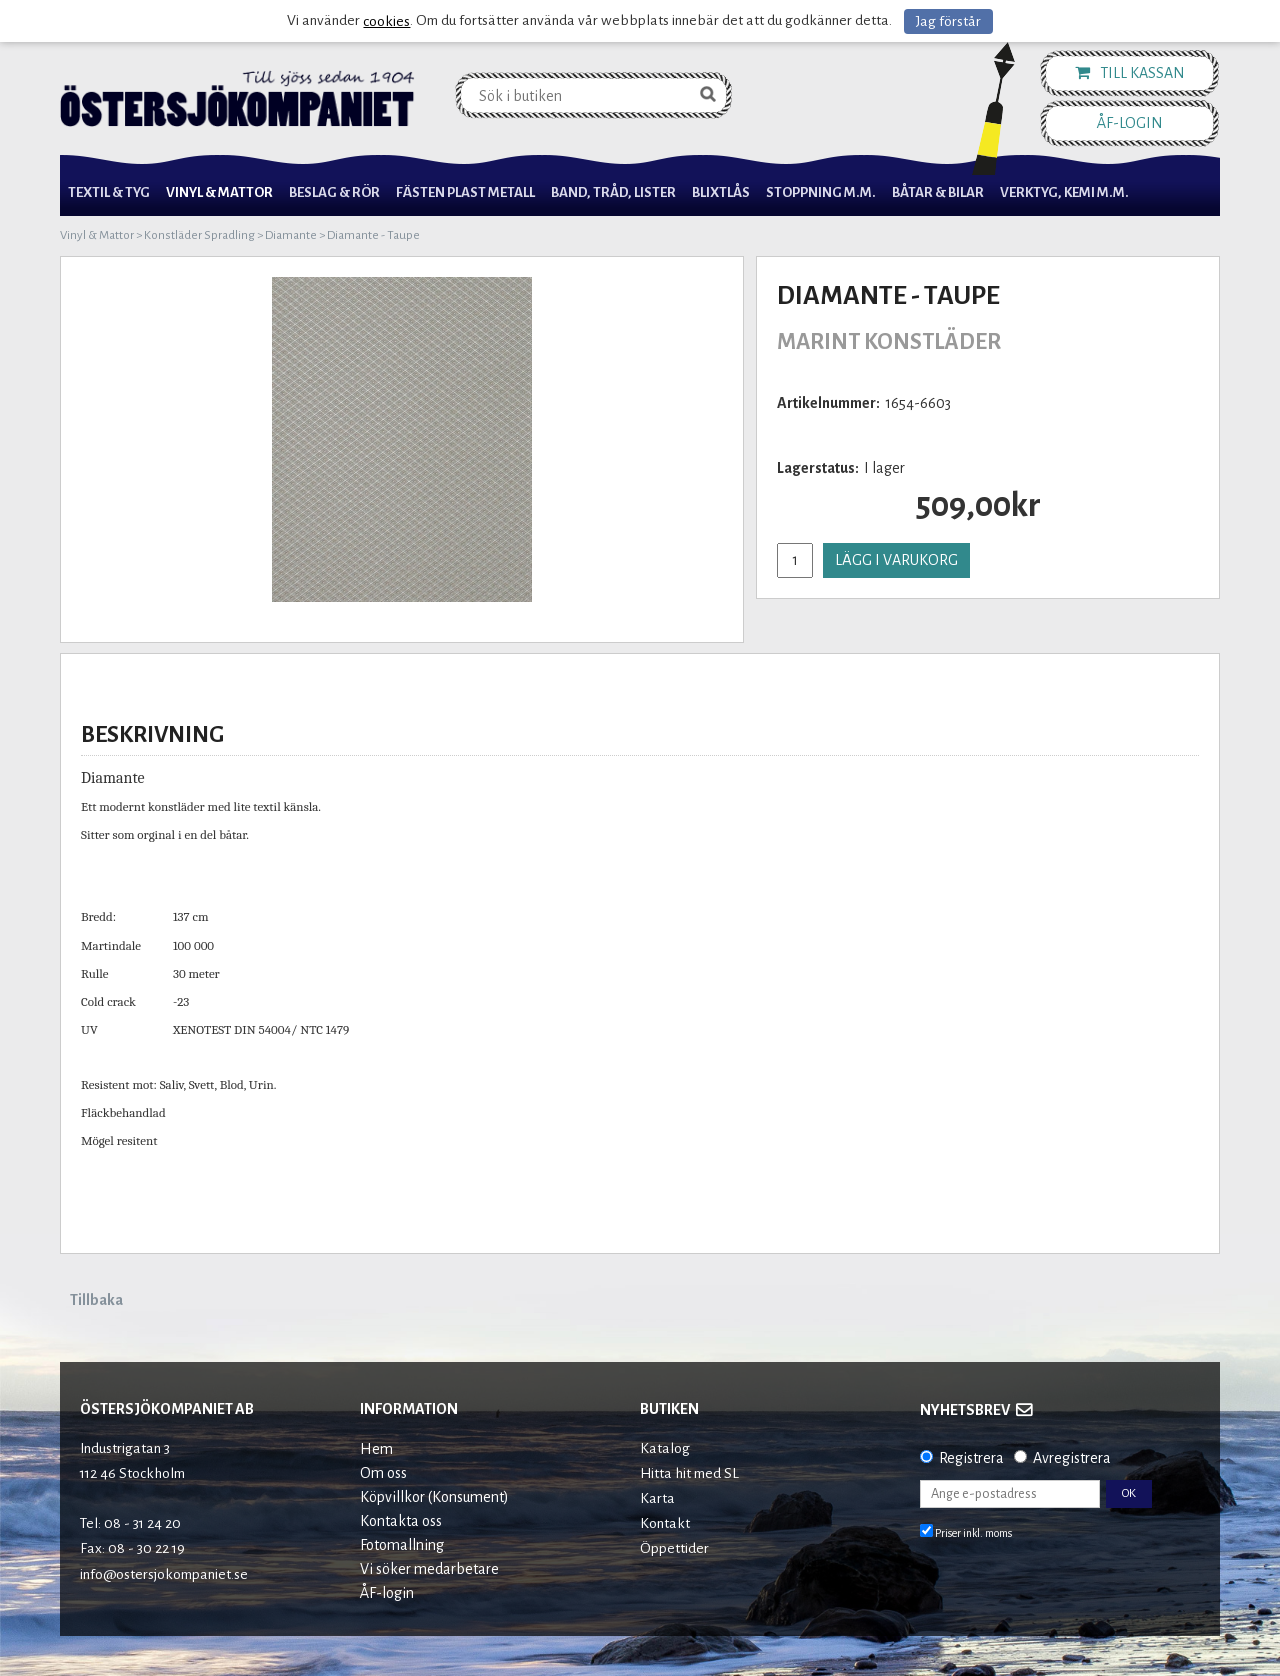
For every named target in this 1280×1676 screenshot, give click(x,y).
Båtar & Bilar (938, 192)
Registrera (971, 1458)
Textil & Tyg (109, 192)
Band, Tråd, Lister (613, 192)
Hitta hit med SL (689, 1473)
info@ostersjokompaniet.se (164, 1574)
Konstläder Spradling (199, 235)
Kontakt (665, 1523)
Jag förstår (948, 21)
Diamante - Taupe (373, 235)
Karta (657, 1498)
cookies (386, 21)
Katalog (665, 1448)
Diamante (291, 235)
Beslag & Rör (334, 192)
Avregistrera (1072, 1458)
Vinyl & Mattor (219, 192)
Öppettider (674, 1548)
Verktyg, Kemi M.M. (1064, 192)
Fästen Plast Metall (465, 192)
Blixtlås (721, 192)
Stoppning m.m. (821, 192)
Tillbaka (96, 1300)
